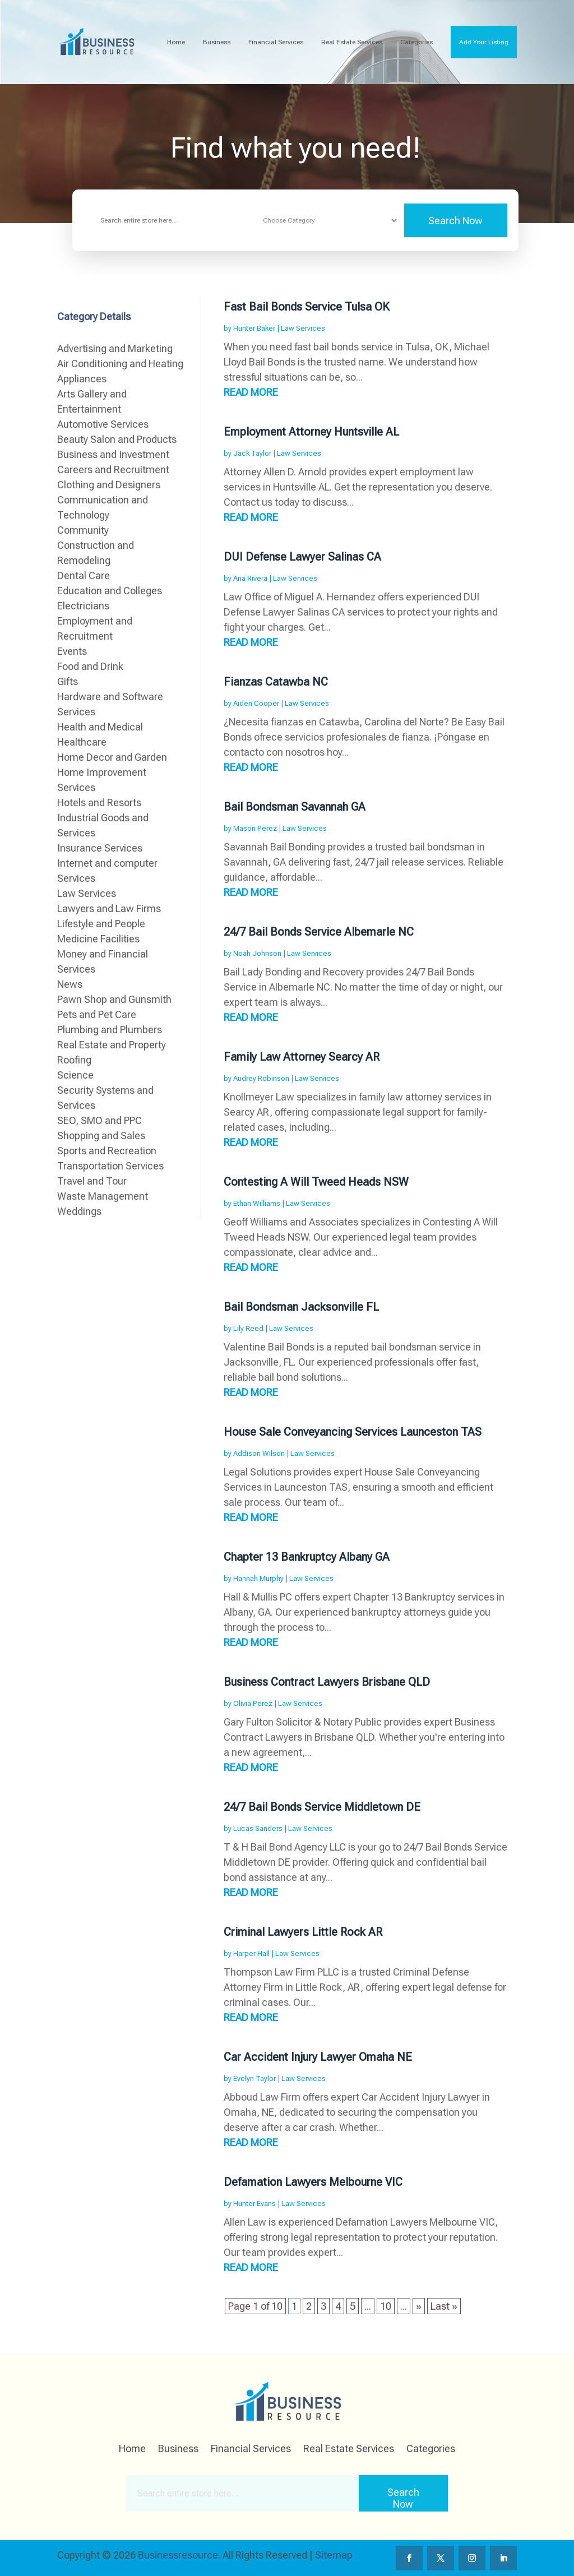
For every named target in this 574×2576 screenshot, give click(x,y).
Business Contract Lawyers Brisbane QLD (327, 1682)
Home (176, 42)
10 (385, 2306)
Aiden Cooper (256, 703)
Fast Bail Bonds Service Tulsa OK (307, 306)
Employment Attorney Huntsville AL (311, 431)
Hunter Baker (254, 328)
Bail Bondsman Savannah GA (294, 806)
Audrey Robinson (261, 1078)
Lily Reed (248, 1328)
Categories (416, 42)
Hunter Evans (254, 2203)
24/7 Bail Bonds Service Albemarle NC (319, 931)
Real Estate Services (351, 42)
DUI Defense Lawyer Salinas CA (302, 556)
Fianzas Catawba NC (276, 681)
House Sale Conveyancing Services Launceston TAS (353, 1432)
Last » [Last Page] (443, 2306)
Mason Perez (255, 828)
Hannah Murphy (258, 1578)
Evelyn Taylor (254, 2078)
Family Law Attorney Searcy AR (301, 1056)
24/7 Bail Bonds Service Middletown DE (322, 1807)
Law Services (303, 328)
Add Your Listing (483, 42)
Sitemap (334, 2555)
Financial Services (275, 42)
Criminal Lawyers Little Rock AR (303, 1932)
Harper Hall (251, 1953)
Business (216, 42)
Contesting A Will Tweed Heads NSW (316, 1181)
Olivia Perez (252, 1703)
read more (251, 392)
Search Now (455, 220)
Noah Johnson (257, 953)
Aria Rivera (250, 578)
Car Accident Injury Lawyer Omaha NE (318, 2057)
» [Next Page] (419, 2306)
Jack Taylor (252, 453)
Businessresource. (179, 2555)
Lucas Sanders (258, 1828)
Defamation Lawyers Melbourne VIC (313, 2182)
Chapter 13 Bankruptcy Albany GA (307, 1557)
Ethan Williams (256, 1203)
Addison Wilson (259, 1453)
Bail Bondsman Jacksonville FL (301, 1307)
